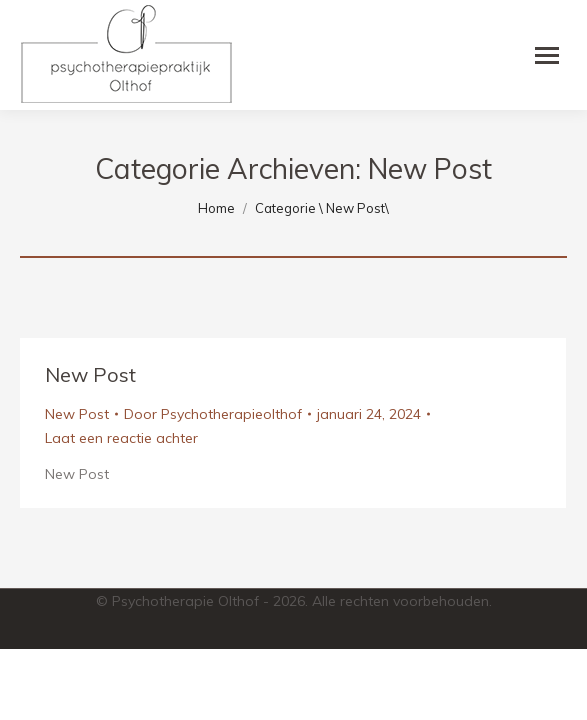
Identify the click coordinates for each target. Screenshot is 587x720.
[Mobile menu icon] (547, 55)
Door (213, 414)
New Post (90, 374)
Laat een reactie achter (121, 438)
